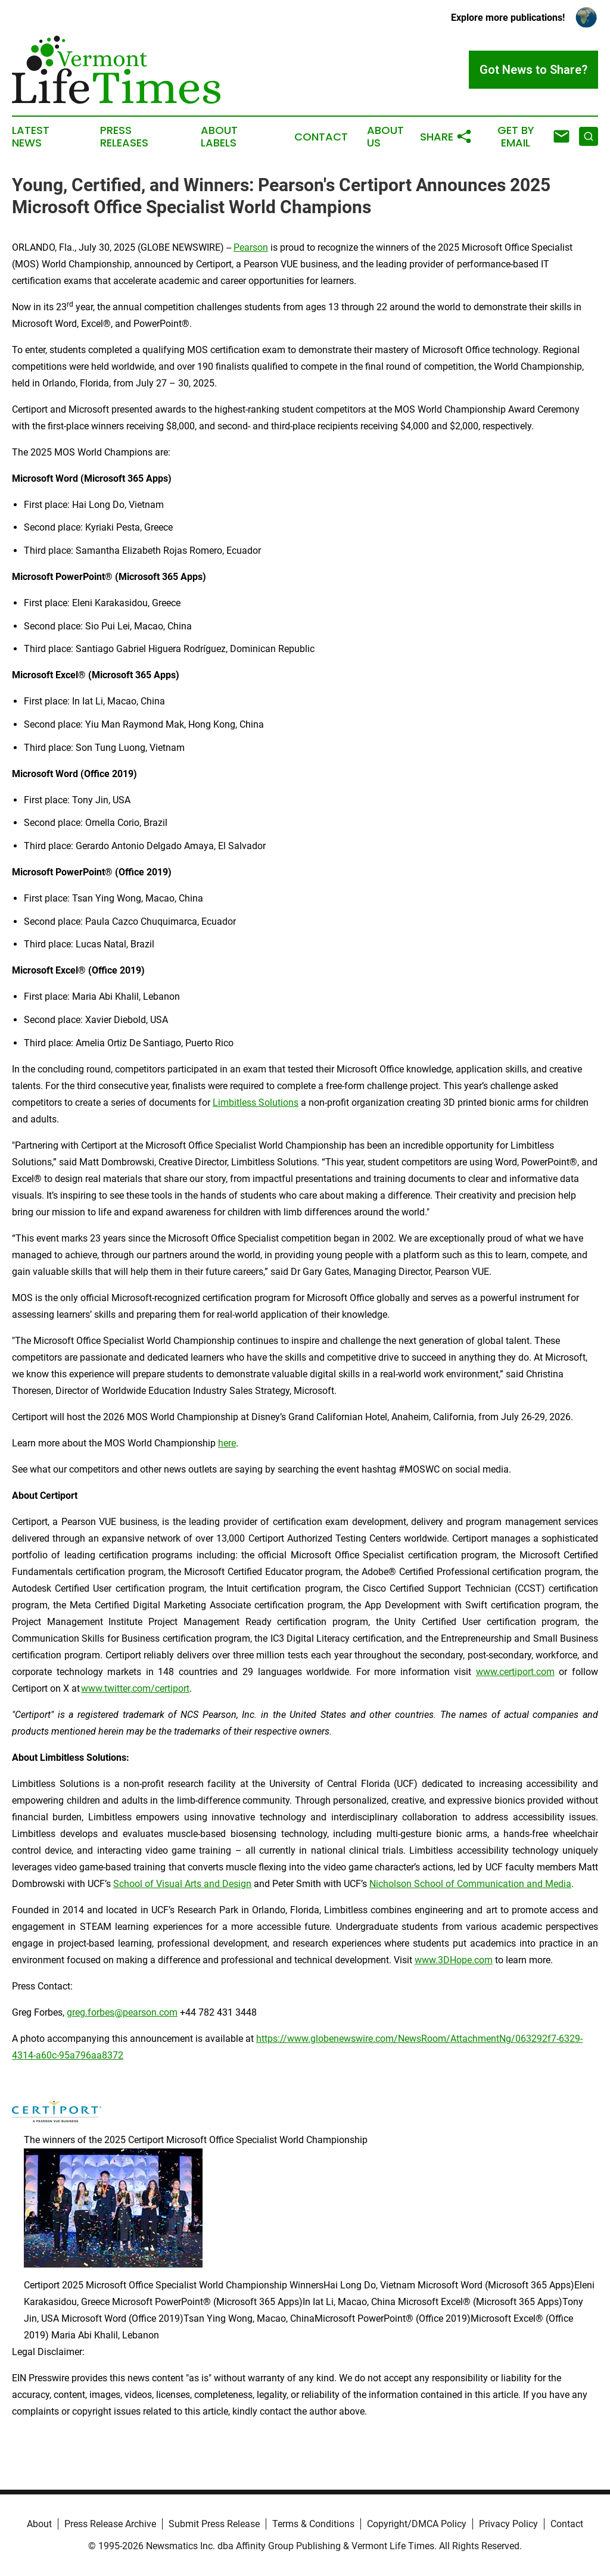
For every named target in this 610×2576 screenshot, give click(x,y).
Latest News (30, 137)
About (39, 2524)
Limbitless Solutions (255, 1102)
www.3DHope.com (454, 1960)
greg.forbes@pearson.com (122, 2012)
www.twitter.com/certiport (135, 1688)
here (227, 1443)
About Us (385, 137)
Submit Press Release (214, 2524)
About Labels (219, 137)
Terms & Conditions (313, 2524)
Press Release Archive (110, 2524)
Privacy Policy (508, 2524)
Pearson (251, 247)
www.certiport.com (515, 1671)
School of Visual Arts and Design (182, 1883)
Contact (321, 137)
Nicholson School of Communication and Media (470, 1883)
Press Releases (124, 137)
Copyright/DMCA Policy (416, 2524)
